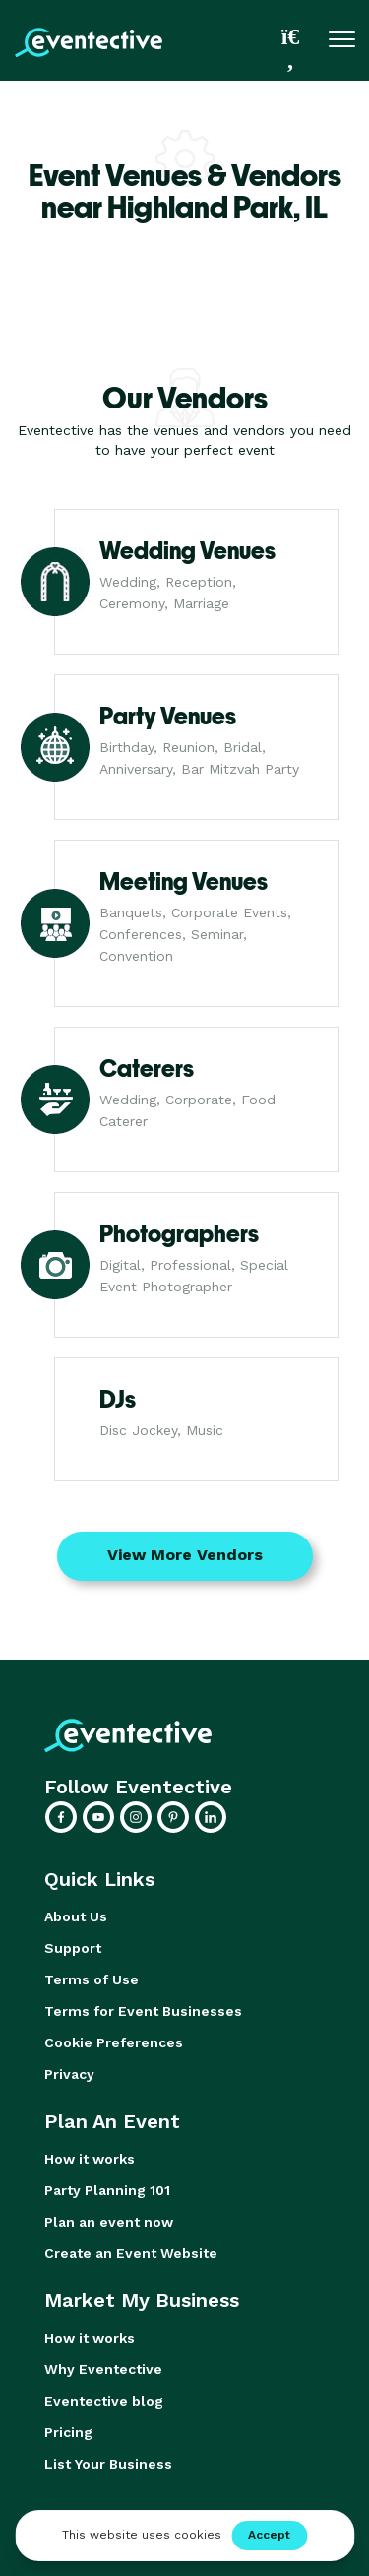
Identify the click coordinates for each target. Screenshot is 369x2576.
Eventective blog (103, 2401)
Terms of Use (91, 1979)
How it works (89, 2159)
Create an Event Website (130, 2253)
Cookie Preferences (113, 2042)
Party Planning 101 (107, 2190)
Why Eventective (103, 2369)
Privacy (69, 2074)
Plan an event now (108, 2222)
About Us (75, 1916)
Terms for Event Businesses (143, 2011)
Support (72, 1948)
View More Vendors (185, 1554)
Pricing (68, 2432)
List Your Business (108, 2464)
